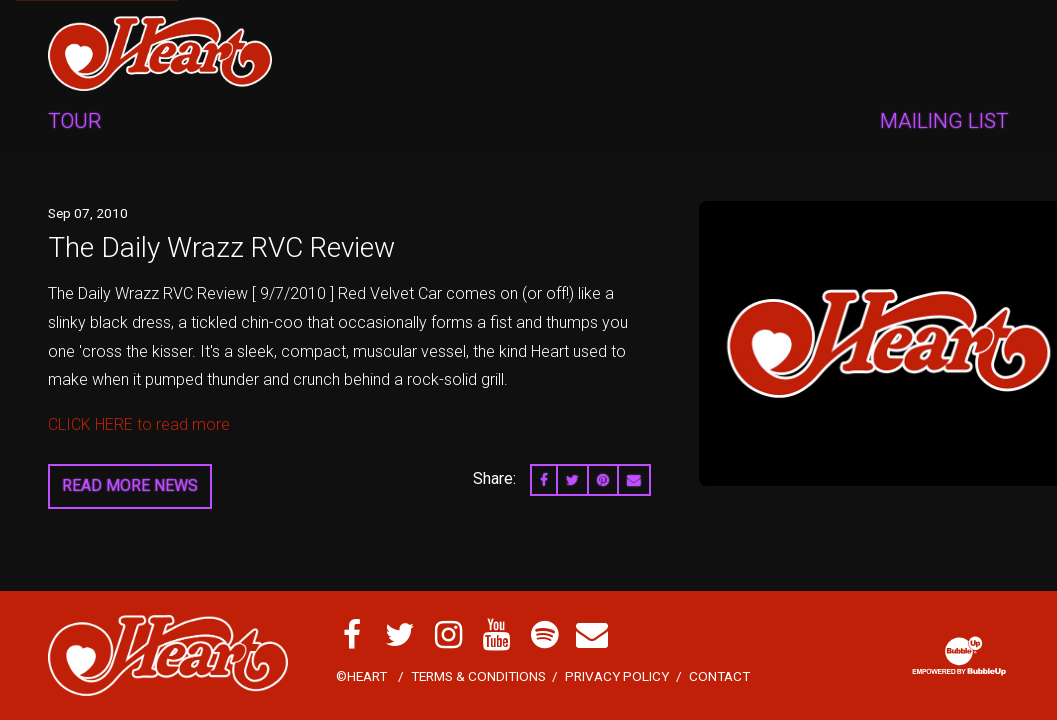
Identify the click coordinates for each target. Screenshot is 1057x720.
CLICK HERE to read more (139, 424)
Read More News (130, 485)
